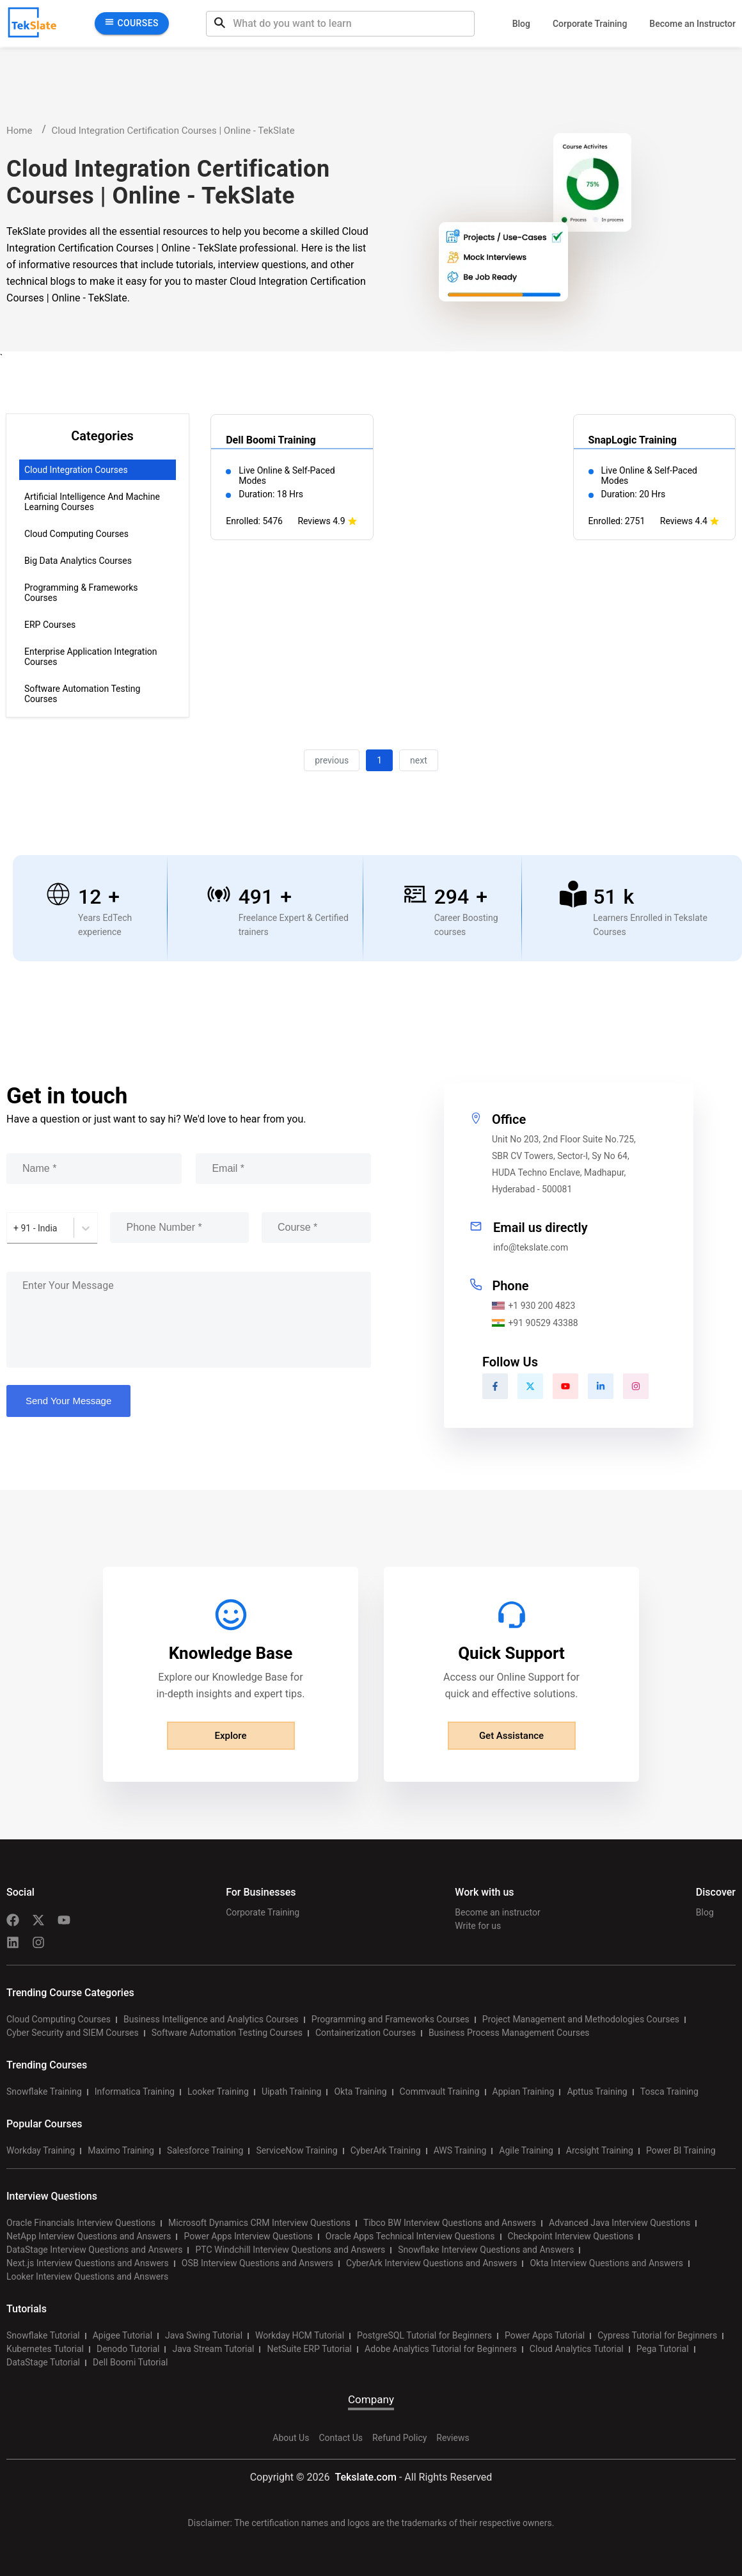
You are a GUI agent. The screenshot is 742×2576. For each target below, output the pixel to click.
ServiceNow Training (296, 2150)
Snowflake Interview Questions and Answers (486, 2249)
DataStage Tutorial (43, 2362)
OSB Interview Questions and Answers (257, 2263)
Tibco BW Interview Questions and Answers (449, 2223)
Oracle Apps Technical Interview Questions (410, 2236)
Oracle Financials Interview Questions (80, 2223)
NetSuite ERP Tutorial (309, 2349)
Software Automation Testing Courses (82, 694)
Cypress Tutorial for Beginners (657, 2335)
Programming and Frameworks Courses (391, 2019)
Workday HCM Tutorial (299, 2335)
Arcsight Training (599, 2150)
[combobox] (14, 1228)
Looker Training (218, 2091)
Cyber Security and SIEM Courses (72, 2033)
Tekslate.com (364, 2477)
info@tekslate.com (530, 1247)
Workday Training (40, 2150)
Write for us (478, 1926)
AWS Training (460, 2150)
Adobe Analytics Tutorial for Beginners (441, 2349)
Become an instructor (497, 1912)
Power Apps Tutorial (545, 2335)
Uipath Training (292, 2091)
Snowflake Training (44, 2091)
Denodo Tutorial (128, 2349)
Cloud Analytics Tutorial (577, 2349)
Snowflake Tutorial (43, 2335)
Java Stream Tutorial (213, 2349)
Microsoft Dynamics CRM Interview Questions (259, 2223)
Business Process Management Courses (509, 2033)
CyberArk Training (386, 2150)
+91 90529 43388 (535, 1323)
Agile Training (526, 2150)
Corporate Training (590, 24)
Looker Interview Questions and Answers (87, 2276)
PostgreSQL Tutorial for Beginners (424, 2335)
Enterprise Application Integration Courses (90, 656)
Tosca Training (669, 2091)
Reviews (452, 2438)
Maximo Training (121, 2150)
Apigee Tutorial (122, 2335)
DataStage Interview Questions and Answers (94, 2249)
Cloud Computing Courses (76, 534)
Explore (231, 1735)
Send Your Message (68, 1400)
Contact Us (341, 2438)
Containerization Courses (365, 2033)
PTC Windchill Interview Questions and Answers (290, 2249)
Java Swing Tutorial (203, 2335)
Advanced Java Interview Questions (619, 2223)
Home (19, 130)
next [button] (418, 760)
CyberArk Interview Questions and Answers (431, 2263)
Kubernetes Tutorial (45, 2349)
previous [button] (332, 760)
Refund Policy (399, 2438)
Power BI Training (681, 2150)
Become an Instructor (692, 24)
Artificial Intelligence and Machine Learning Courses (92, 502)
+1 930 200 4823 (533, 1305)
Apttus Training (597, 2091)
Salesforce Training (205, 2150)
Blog (521, 24)
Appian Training (524, 2091)
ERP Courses (49, 625)
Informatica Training (135, 2091)
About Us (290, 2438)
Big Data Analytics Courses (78, 561)
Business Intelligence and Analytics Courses (211, 2019)
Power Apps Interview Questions (248, 2236)
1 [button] (379, 760)
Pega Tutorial (662, 2349)
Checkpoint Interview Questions (571, 2236)
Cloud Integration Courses (76, 470)
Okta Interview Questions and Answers (606, 2263)
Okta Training (360, 2091)
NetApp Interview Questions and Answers (88, 2236)
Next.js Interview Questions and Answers (87, 2263)
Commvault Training (440, 2091)
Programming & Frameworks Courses (81, 592)
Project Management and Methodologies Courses (580, 2019)
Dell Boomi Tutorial (130, 2362)
